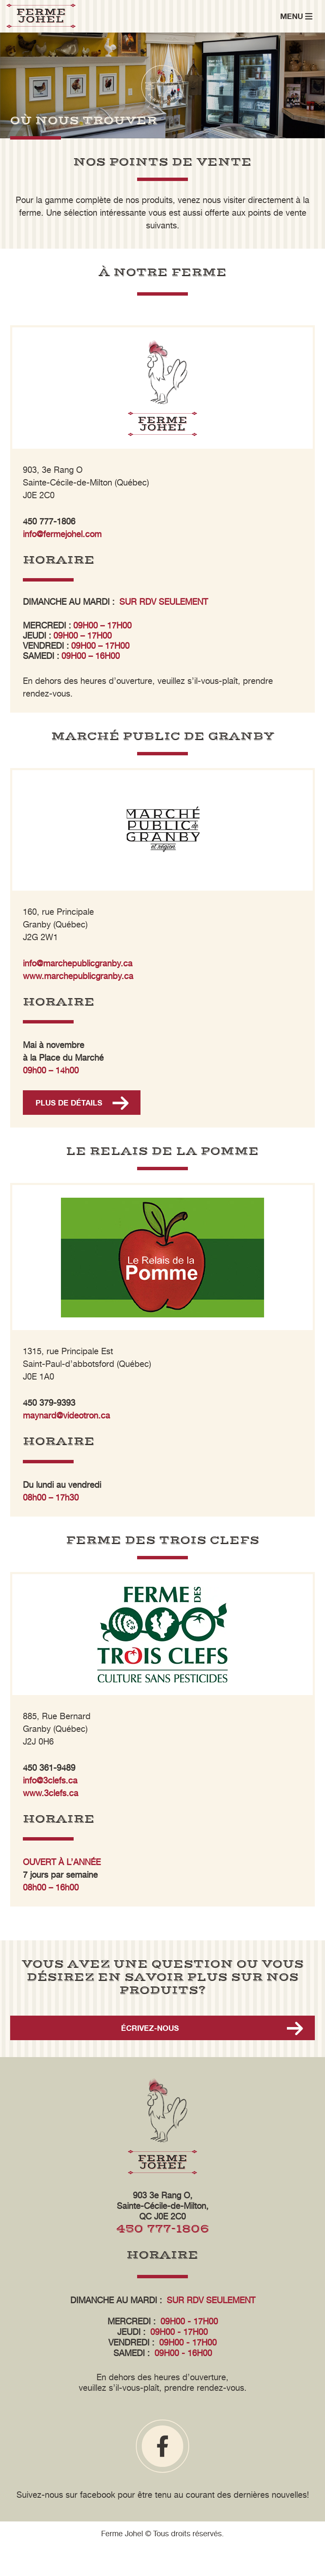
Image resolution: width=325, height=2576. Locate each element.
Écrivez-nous (150, 2028)
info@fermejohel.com (62, 534)
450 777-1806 (162, 2229)
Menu (296, 16)
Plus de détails (69, 1102)
